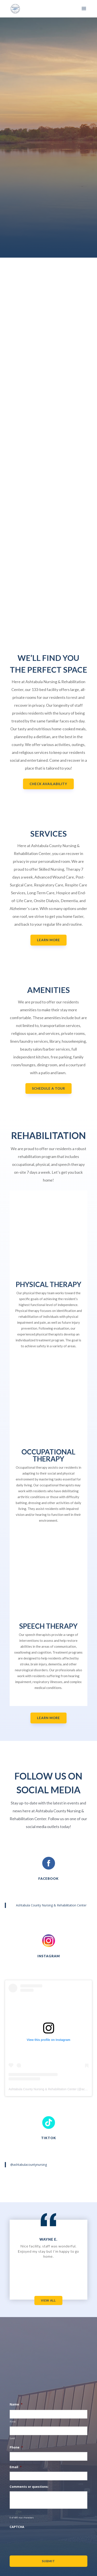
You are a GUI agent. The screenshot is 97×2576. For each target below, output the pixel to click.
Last (12, 2438)
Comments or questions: (29, 2487)
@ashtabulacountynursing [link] (28, 2164)
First (13, 2421)
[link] (15, 8)
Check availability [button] (48, 784)
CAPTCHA (17, 2527)
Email (16, 2467)
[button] (83, 11)
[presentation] (43, 2539)
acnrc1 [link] (86, 2089)
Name (16, 2404)
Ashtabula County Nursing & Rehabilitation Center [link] (51, 1905)
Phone (16, 2447)
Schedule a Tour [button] (48, 1088)
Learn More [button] (48, 940)
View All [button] (48, 2300)
